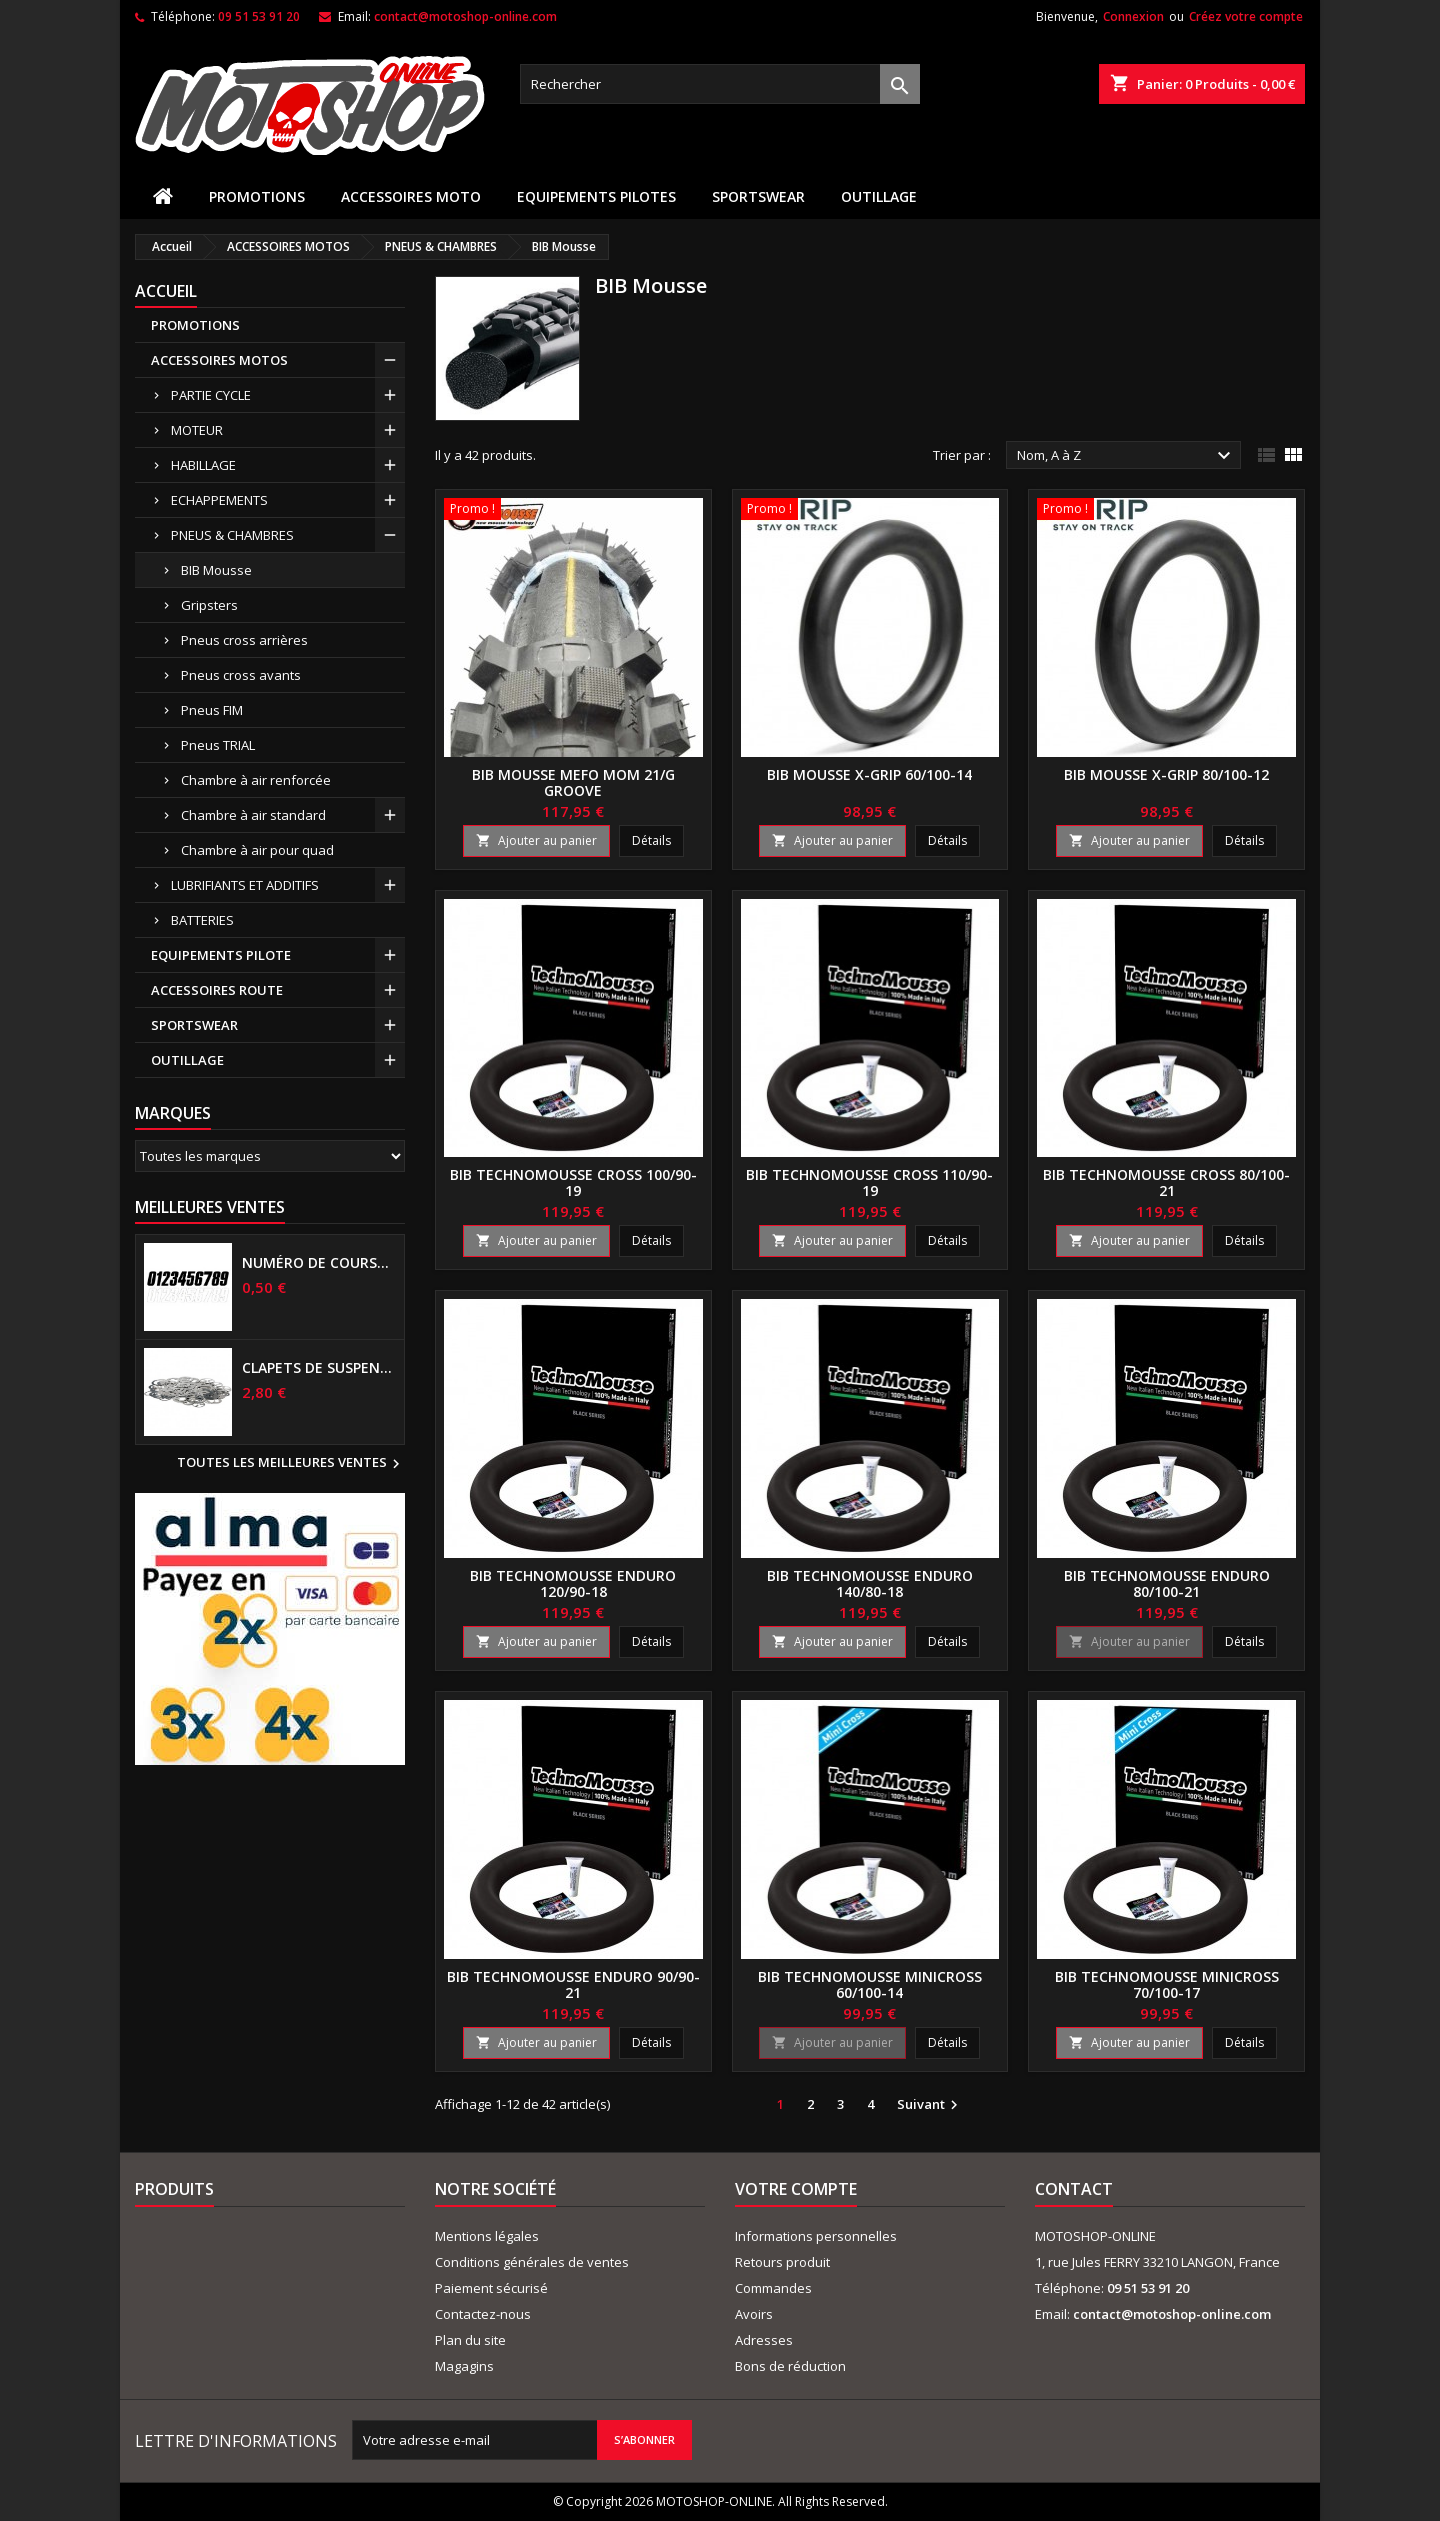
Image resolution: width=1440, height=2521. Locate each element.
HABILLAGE (203, 465)
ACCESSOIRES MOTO (411, 196)
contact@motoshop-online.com (465, 16)
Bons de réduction (790, 2366)
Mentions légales (487, 2236)
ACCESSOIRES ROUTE (217, 990)
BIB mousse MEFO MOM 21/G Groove (573, 782)
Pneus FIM (212, 710)
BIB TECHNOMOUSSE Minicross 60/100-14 (870, 1984)
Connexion (1133, 16)
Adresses (764, 2340)
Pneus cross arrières (244, 640)
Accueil (166, 291)
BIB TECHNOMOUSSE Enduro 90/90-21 (573, 1984)
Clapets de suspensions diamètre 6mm (319, 1368)
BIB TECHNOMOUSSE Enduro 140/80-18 (870, 1583)
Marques (173, 1113)
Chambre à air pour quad (257, 850)
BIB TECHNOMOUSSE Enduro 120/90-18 (573, 1583)
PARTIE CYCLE (211, 395)
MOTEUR (197, 430)
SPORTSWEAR (758, 196)
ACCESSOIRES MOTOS (219, 360)
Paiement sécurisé (491, 2288)
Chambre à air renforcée (256, 780)
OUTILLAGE (879, 196)
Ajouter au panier (536, 840)
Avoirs (754, 2314)
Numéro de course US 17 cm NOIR (319, 1263)
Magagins (464, 2366)
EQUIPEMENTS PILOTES (596, 196)
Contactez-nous (483, 2314)
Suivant (930, 2105)
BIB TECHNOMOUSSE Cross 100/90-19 (573, 1182)
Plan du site (470, 2340)
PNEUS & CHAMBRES (232, 535)
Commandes (773, 2288)
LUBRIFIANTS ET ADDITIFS (245, 885)
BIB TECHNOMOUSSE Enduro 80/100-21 (1167, 1583)
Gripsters (209, 605)
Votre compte (796, 2189)
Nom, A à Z (1126, 456)
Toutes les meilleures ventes (291, 1464)
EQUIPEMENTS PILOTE (221, 955)
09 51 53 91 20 (259, 16)
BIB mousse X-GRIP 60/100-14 (869, 774)
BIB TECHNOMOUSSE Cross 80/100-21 (1166, 1182)
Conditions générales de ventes (532, 2262)
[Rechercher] (720, 84)
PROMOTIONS (257, 196)
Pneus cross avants (241, 675)
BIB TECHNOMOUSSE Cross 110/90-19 (869, 1182)
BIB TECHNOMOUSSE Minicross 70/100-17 (1167, 1984)
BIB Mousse (216, 570)
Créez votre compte (1246, 16)
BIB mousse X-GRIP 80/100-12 (1166, 774)
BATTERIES (202, 920)
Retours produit (782, 2262)
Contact (1074, 2189)
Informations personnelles (816, 2236)
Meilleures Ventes (210, 1207)
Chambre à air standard (253, 815)
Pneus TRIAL (218, 745)
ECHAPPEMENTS (219, 500)
